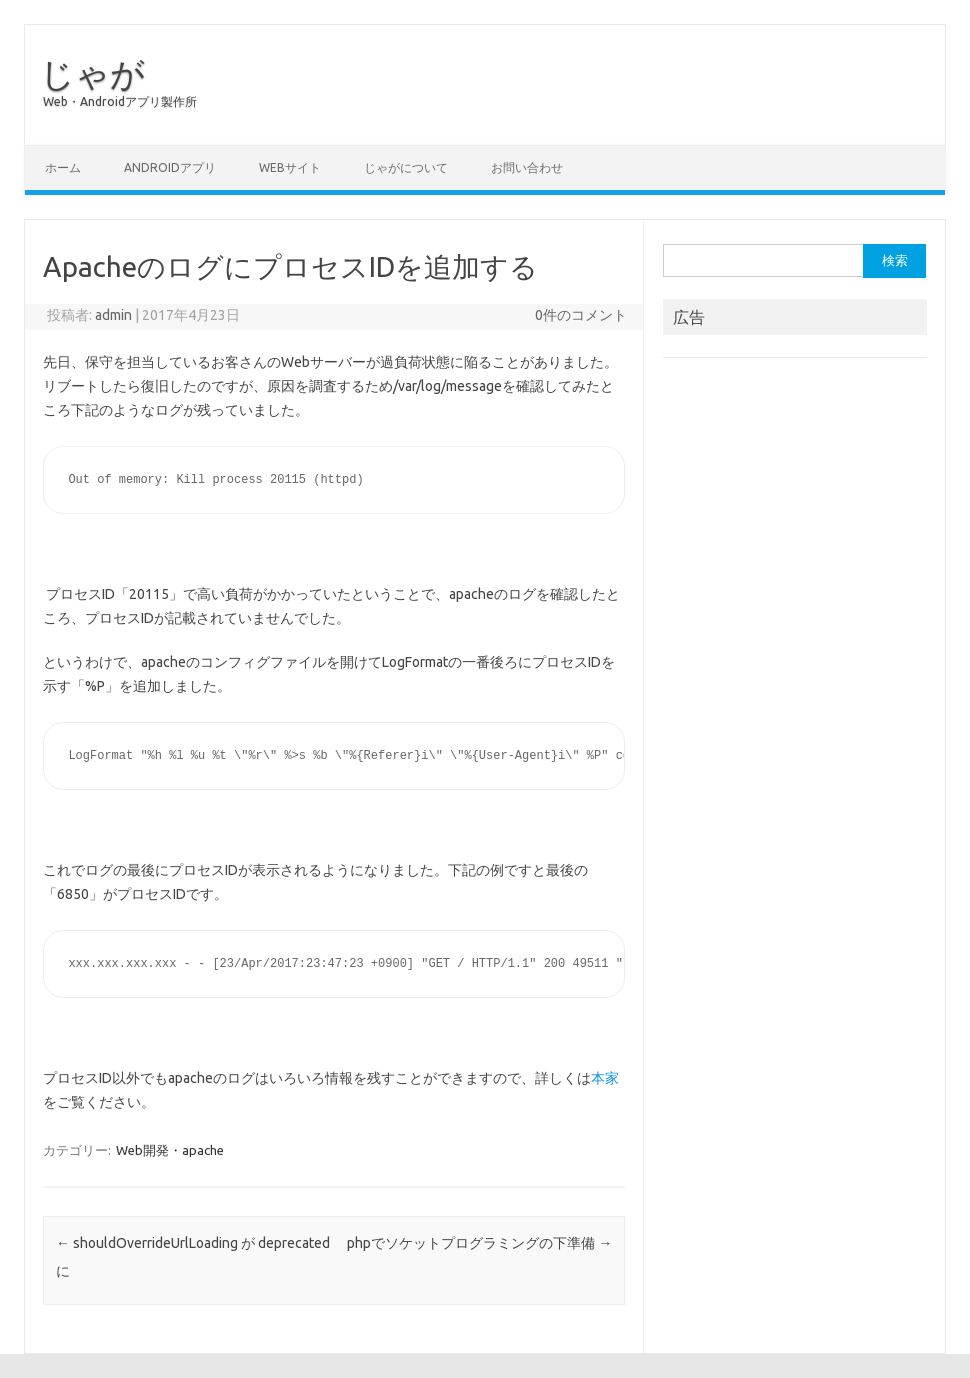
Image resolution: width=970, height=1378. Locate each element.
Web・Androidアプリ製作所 (120, 101)
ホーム (63, 167)
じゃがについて (406, 167)
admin (113, 315)
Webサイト (290, 167)
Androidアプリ (170, 167)
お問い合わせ (527, 167)
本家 (605, 1078)
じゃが (92, 73)
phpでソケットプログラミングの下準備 (479, 1243)
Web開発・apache (170, 1150)
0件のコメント (581, 315)
